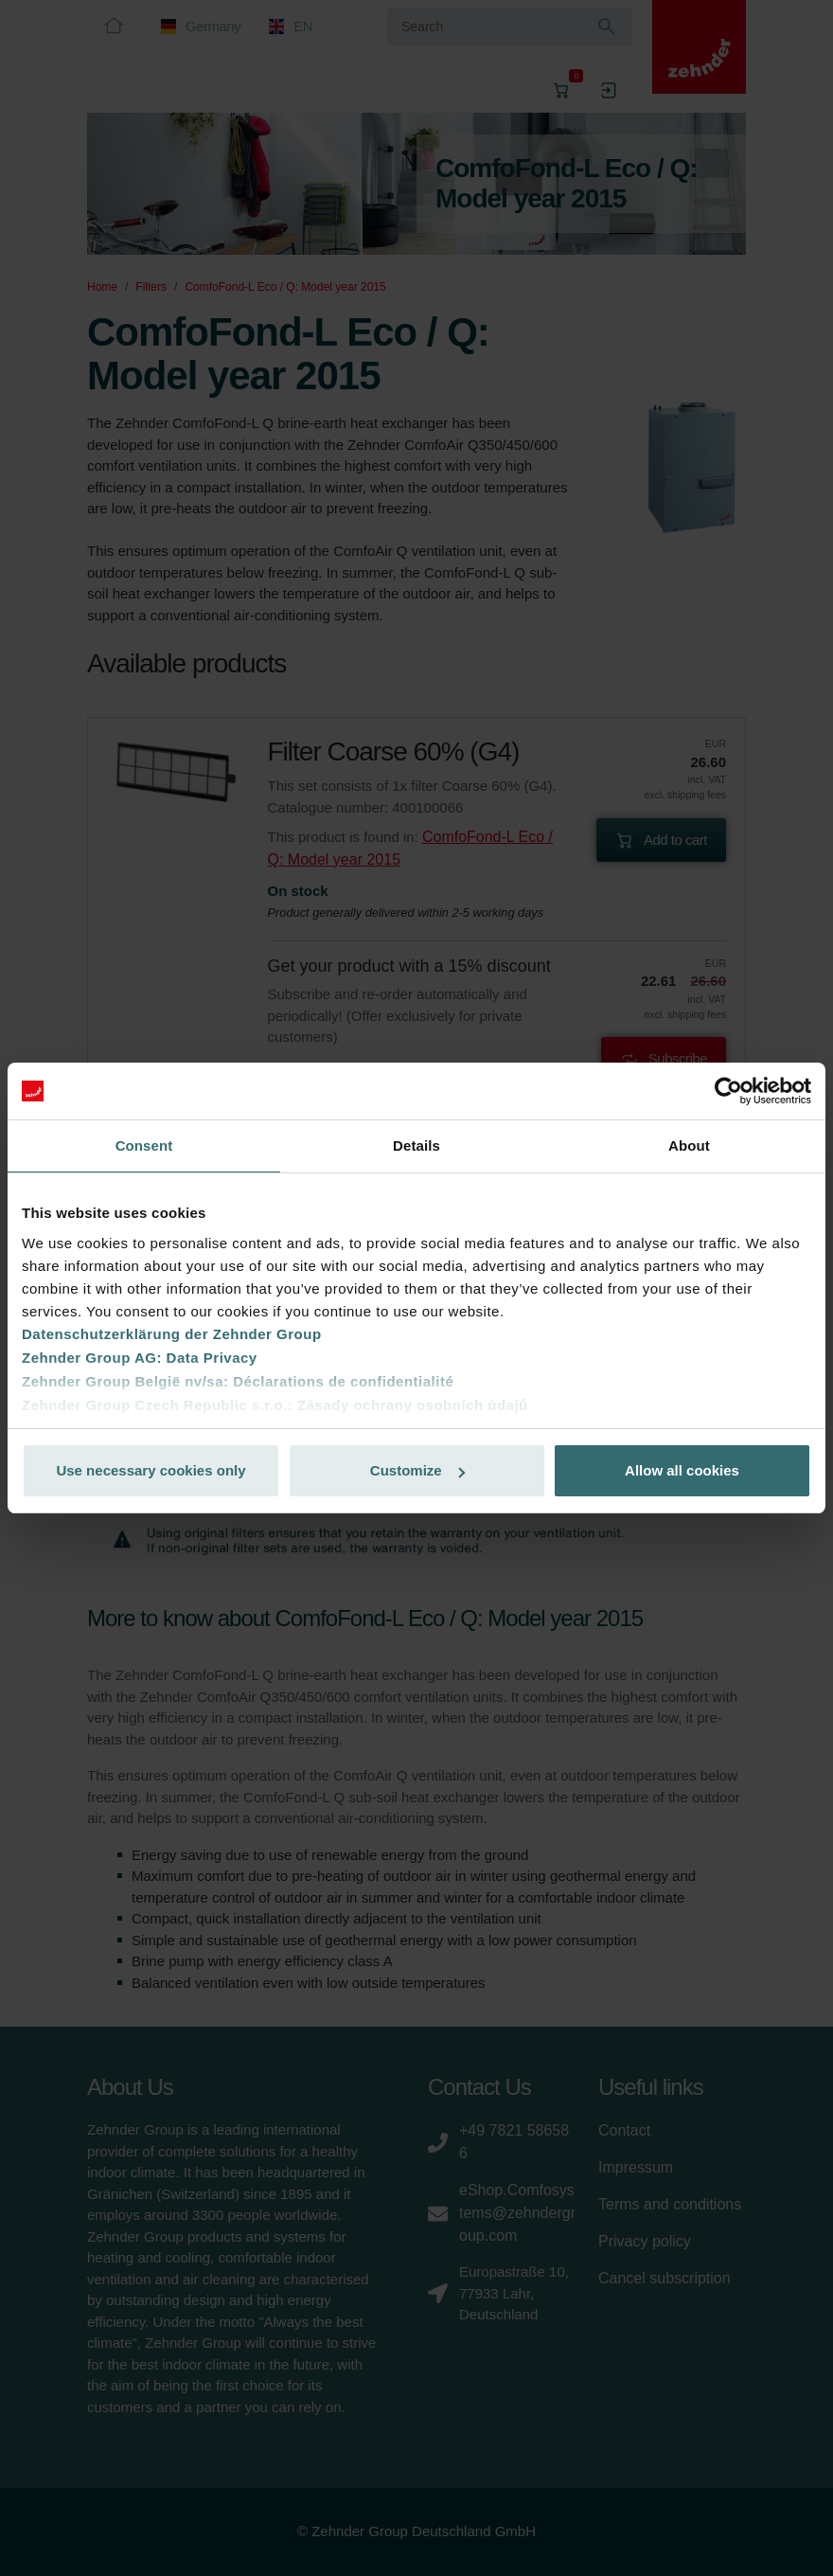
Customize (417, 1470)
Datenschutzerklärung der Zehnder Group (172, 1334)
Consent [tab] (144, 1145)
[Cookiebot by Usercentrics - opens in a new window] (728, 1091)
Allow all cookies (682, 1470)
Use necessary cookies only (150, 1470)
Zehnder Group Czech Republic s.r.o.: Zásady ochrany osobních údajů (275, 1405)
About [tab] (689, 1145)
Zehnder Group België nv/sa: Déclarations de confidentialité (237, 1381)
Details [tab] (416, 1145)
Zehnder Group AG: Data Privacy (139, 1358)
